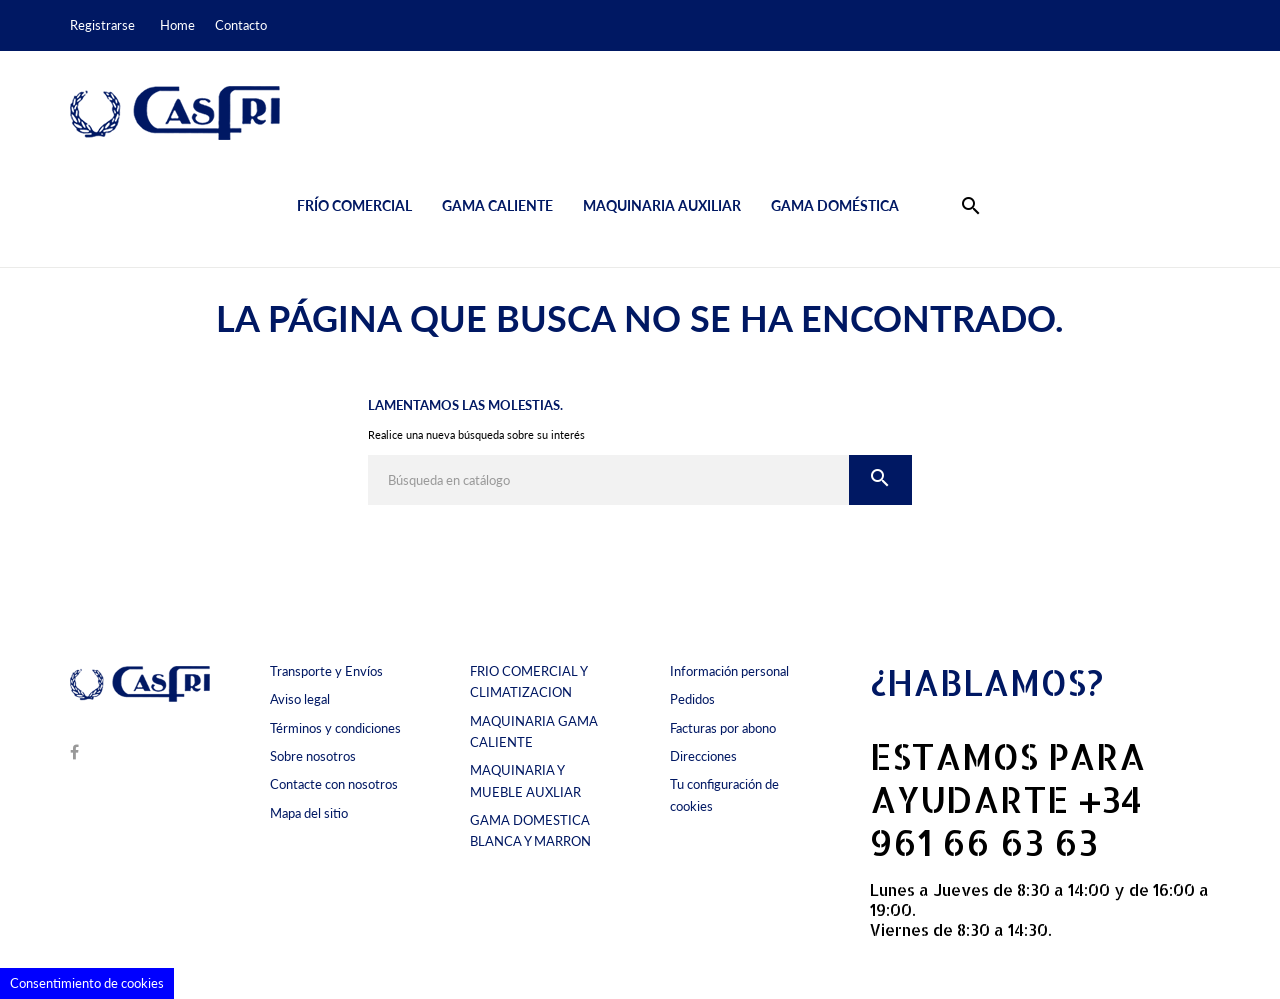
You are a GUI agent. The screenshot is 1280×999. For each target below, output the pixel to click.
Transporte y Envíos (326, 671)
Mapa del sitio (309, 813)
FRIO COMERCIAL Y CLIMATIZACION (528, 681)
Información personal (729, 671)
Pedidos (692, 699)
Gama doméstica (835, 205)
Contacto (241, 25)
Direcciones (703, 756)
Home (177, 25)
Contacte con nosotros (334, 784)
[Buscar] (608, 480)
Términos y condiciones (335, 728)
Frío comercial (354, 205)
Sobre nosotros (313, 756)
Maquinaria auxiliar (662, 205)
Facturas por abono (723, 728)
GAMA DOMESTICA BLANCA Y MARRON (530, 830)
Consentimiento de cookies (87, 983)
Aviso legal (300, 699)
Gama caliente (497, 205)
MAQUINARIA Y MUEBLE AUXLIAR (525, 780)
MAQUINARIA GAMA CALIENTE (534, 731)
